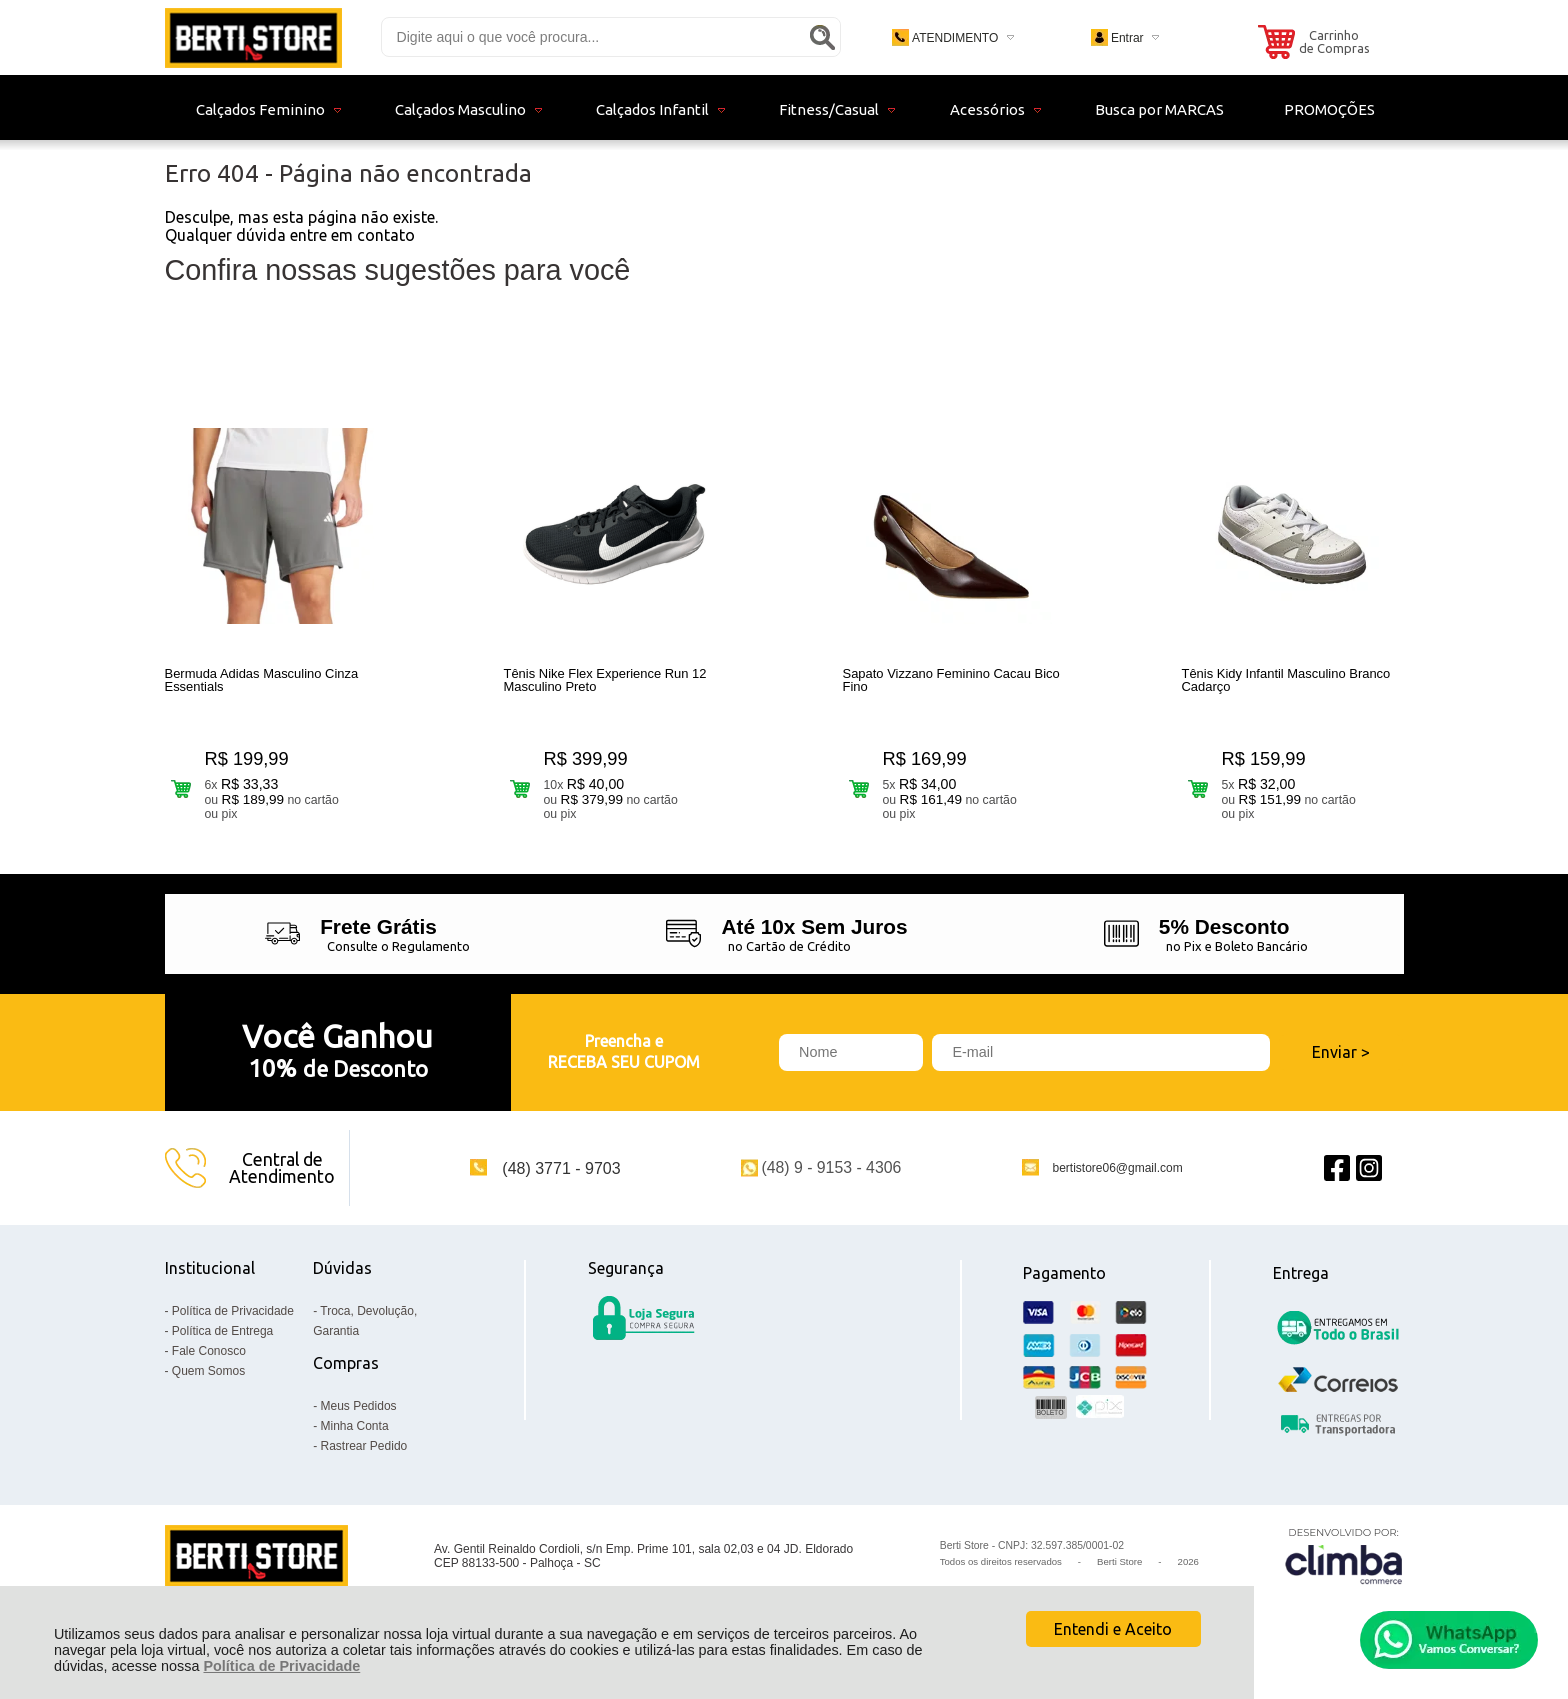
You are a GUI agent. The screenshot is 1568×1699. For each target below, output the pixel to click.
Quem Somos (208, 1383)
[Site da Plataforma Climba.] (1344, 1568)
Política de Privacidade (281, 1666)
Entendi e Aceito (1113, 1629)
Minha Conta (355, 1438)
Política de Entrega (222, 1343)
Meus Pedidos (359, 1418)
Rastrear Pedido (364, 1458)
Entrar (1127, 38)
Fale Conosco (209, 1363)
